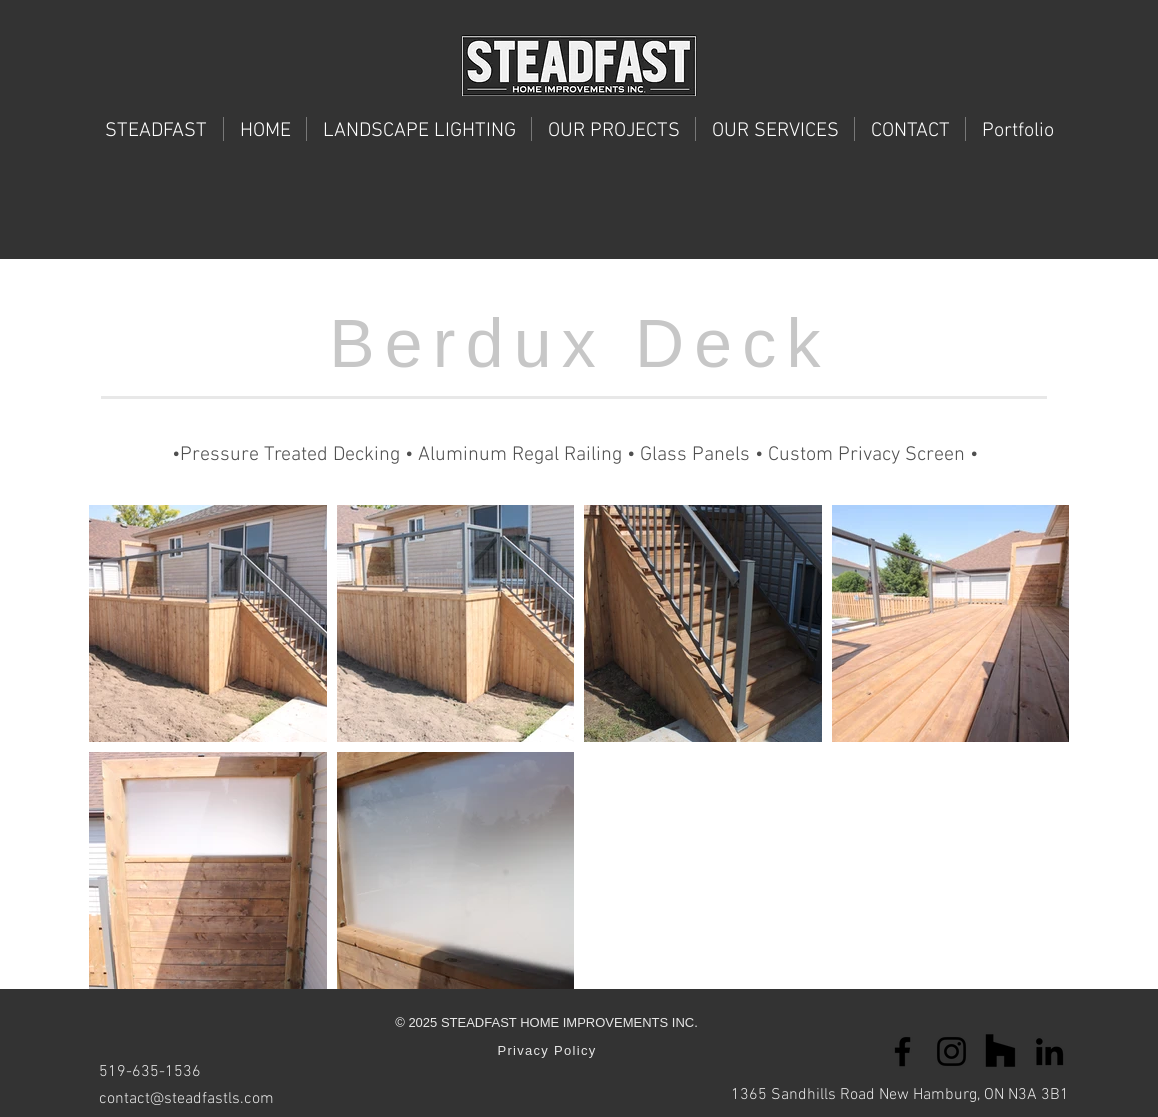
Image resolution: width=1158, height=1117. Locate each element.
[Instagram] (951, 1051)
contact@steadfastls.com (186, 1099)
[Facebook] (902, 1051)
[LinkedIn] (1049, 1051)
